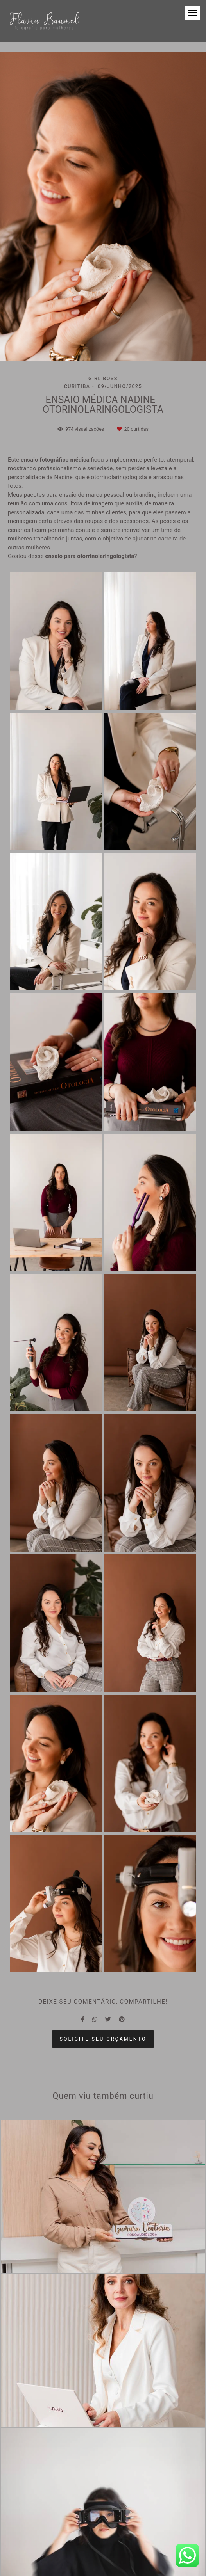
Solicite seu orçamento (103, 2039)
